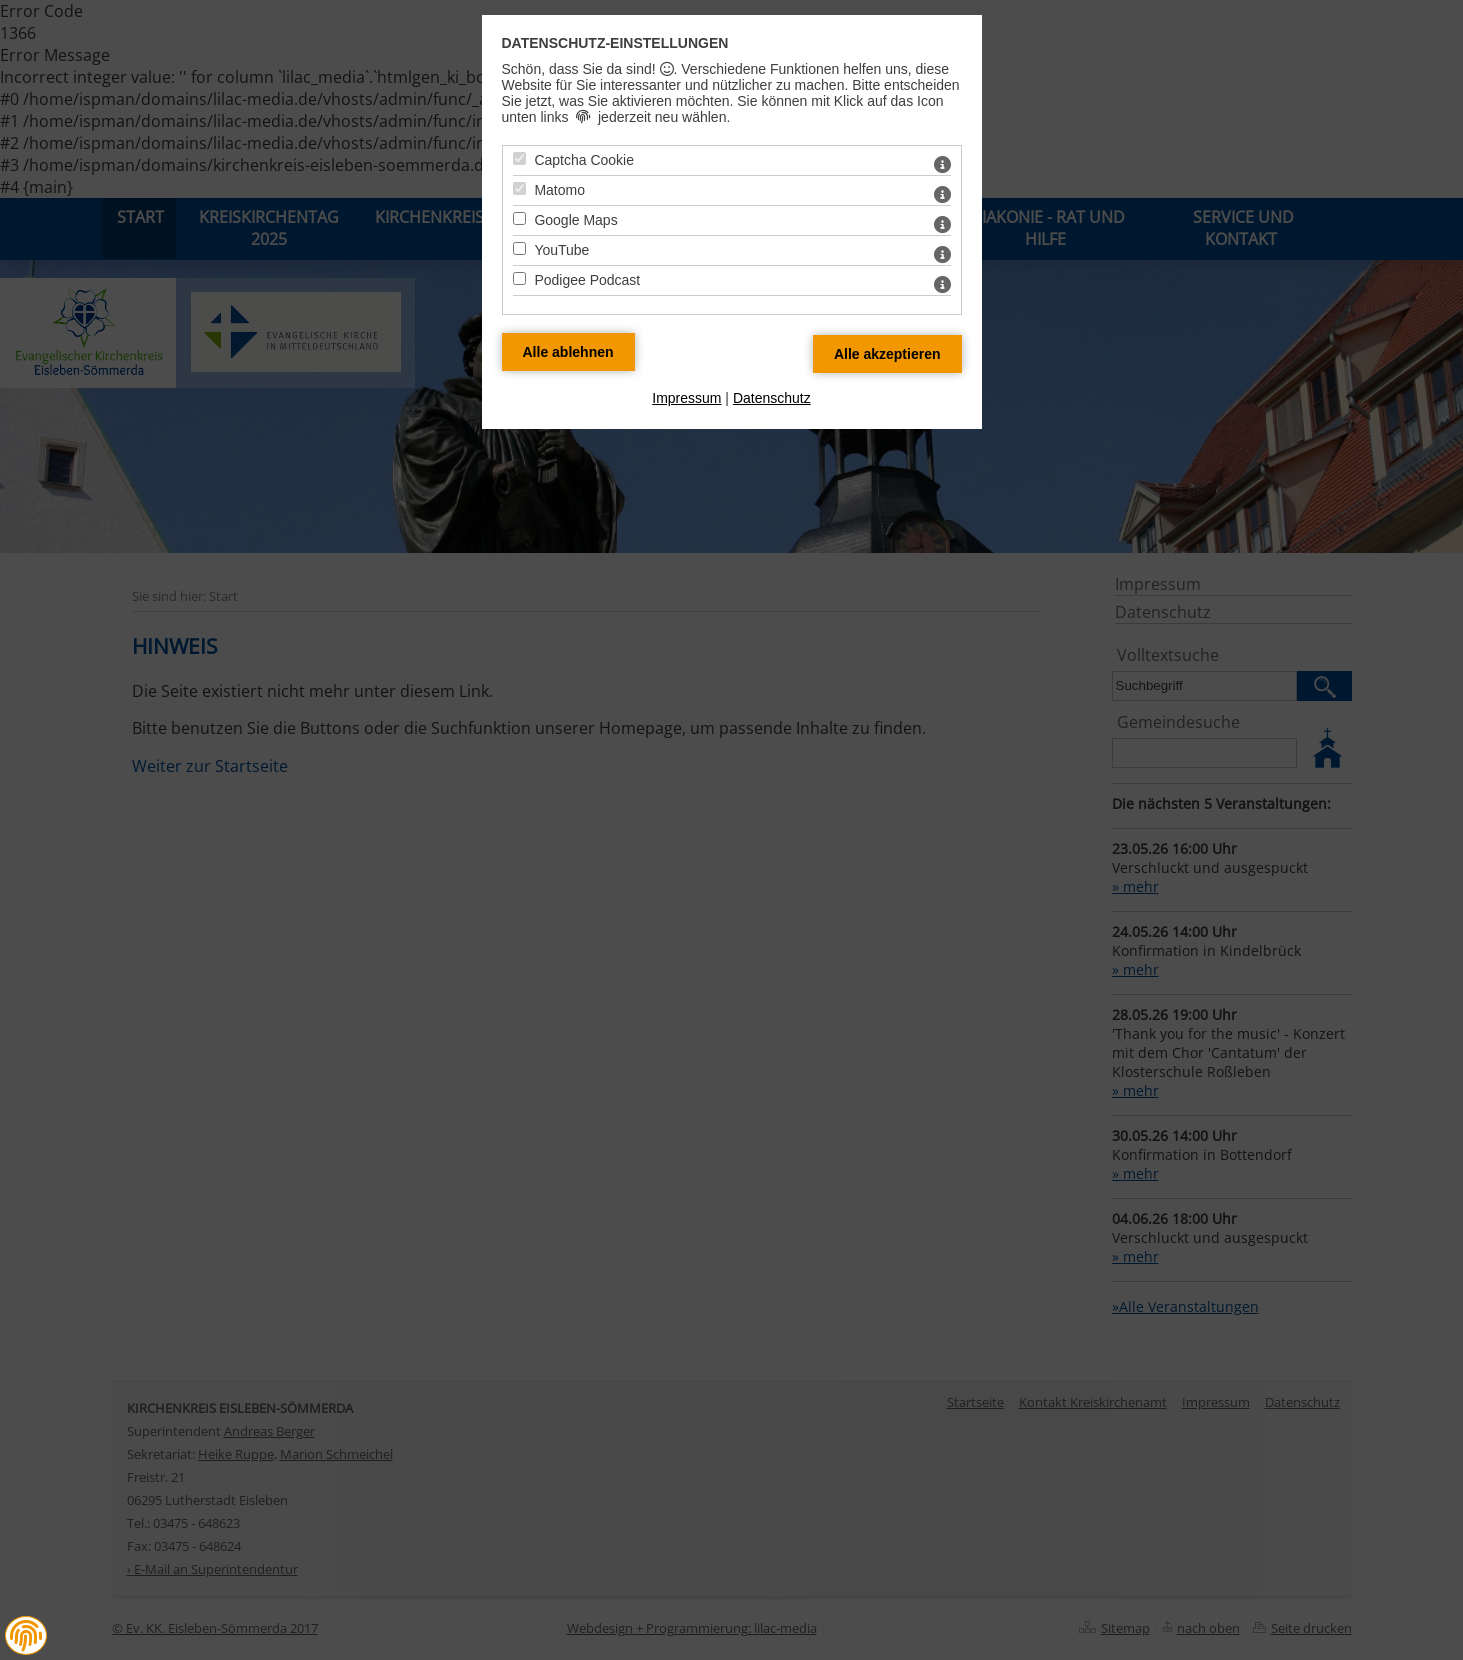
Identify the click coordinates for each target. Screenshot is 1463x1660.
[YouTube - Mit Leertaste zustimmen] (519, 248)
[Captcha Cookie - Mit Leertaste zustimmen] (519, 158)
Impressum (686, 398)
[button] (26, 1636)
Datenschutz (772, 398)
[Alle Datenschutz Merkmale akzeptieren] (887, 354)
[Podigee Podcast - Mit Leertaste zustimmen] (519, 278)
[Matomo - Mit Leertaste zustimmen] (519, 188)
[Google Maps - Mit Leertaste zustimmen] (519, 218)
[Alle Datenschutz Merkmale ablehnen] (568, 352)
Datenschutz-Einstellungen (615, 43)
